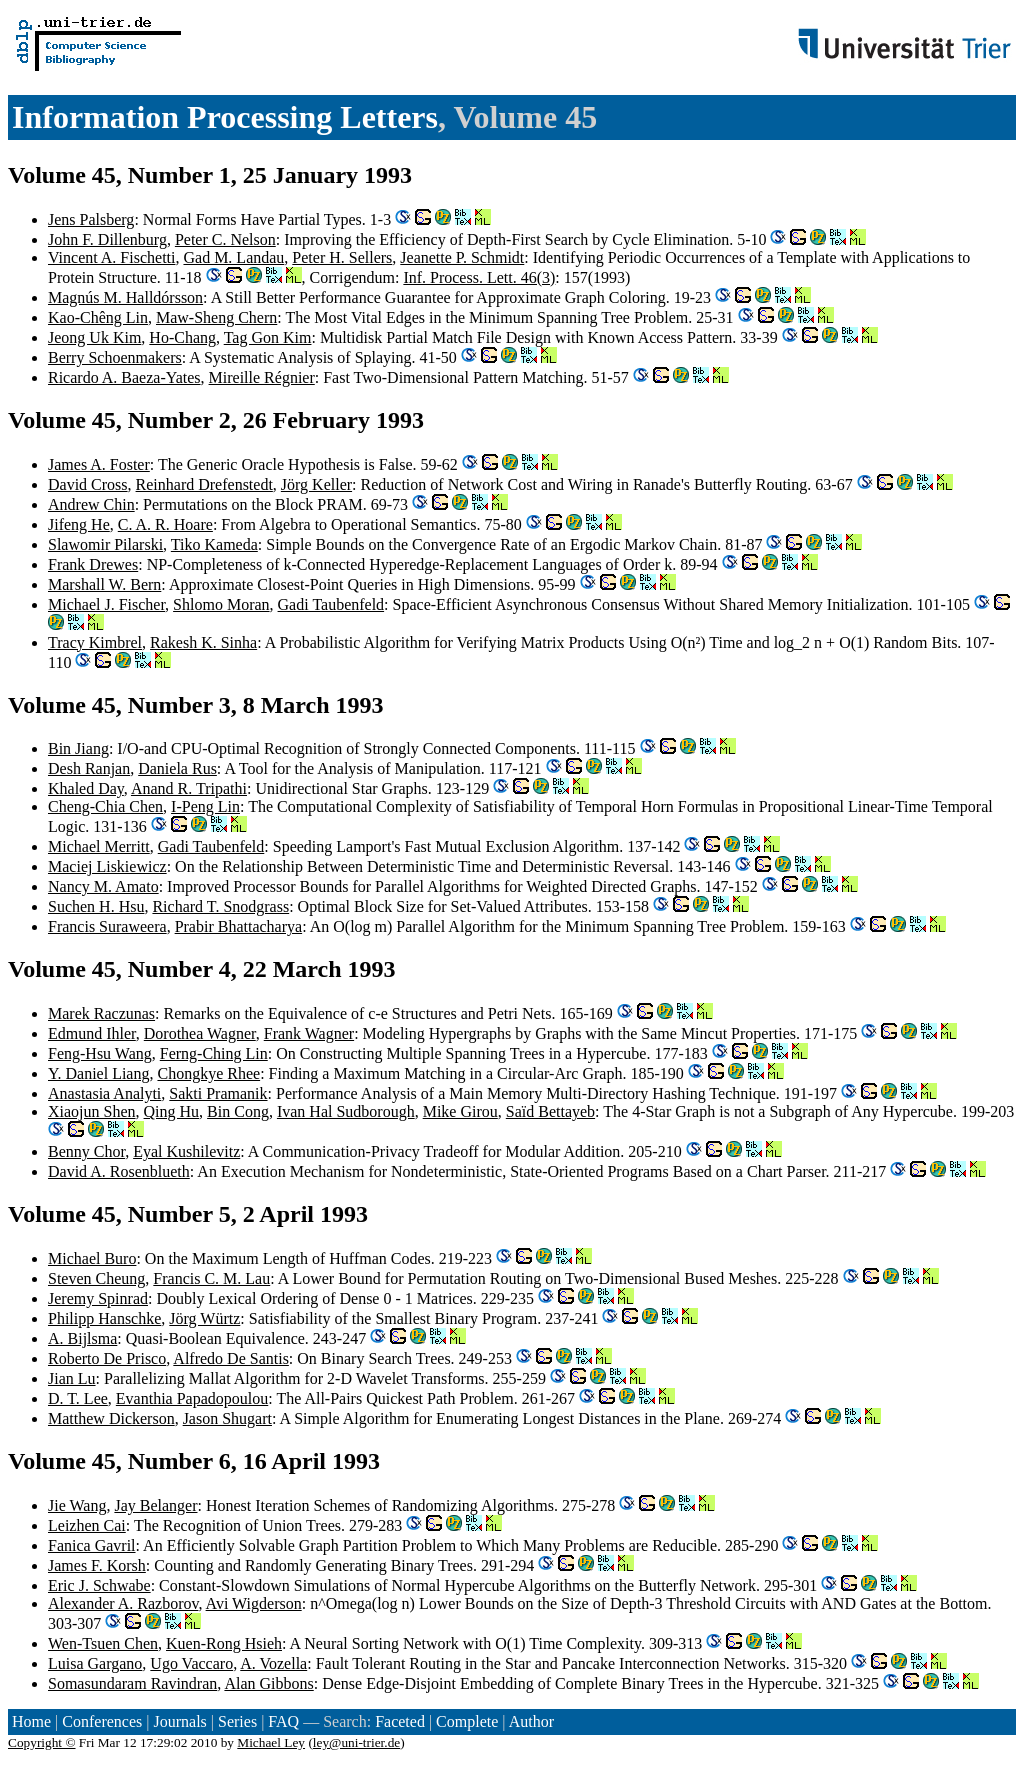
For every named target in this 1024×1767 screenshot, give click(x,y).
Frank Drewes (93, 564)
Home (31, 1721)
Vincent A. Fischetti (111, 257)
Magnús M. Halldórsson (125, 297)
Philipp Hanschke (104, 1318)
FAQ (283, 1721)
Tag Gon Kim (268, 337)
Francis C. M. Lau (211, 1278)
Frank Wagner (309, 1033)
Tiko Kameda (214, 544)
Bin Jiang (78, 748)
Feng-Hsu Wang (100, 1053)
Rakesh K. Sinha (203, 642)
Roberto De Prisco (107, 1358)
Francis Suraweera (107, 926)
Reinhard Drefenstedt (204, 484)
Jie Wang (77, 1505)
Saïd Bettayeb (550, 1111)
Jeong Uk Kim (94, 337)
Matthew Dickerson (111, 1418)
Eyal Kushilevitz (186, 1151)
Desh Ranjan (89, 768)
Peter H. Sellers (342, 257)
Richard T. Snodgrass (220, 906)
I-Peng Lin (205, 806)
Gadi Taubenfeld (331, 604)
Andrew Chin (91, 504)
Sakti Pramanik (218, 1093)
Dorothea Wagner (200, 1033)
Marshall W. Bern (104, 584)
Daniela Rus (177, 768)
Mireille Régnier (262, 377)
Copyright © (42, 1742)
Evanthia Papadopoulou (192, 1398)
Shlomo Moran (221, 604)
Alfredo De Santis (231, 1358)
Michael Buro (92, 1258)
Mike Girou (460, 1111)
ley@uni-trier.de (356, 1742)
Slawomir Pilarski (105, 544)
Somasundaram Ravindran (132, 1683)
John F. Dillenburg (107, 239)
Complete (467, 1721)
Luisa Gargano (95, 1663)
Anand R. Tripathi (189, 788)
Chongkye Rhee (208, 1073)
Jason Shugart (227, 1418)
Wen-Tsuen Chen (103, 1643)
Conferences (102, 1721)
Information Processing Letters (225, 117)
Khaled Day (86, 788)
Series (237, 1721)
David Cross (88, 484)
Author (531, 1721)
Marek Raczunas (101, 1013)
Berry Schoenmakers (115, 357)
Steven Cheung (96, 1278)
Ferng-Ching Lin (214, 1053)
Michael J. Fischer (106, 604)
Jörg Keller (316, 484)
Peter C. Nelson (225, 239)
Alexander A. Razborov (123, 1603)
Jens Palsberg (91, 219)
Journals (179, 1721)
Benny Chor (86, 1151)
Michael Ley (271, 1742)
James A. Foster (99, 464)
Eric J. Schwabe (99, 1585)
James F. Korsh (97, 1565)
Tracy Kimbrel (95, 642)
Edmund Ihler (92, 1033)
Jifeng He (79, 524)
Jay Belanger (155, 1505)
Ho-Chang (182, 337)
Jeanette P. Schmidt (462, 257)
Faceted (400, 1721)
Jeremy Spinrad (98, 1298)
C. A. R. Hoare (165, 524)
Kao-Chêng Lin (98, 317)
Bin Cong (238, 1111)
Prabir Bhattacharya (239, 926)
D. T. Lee (78, 1398)
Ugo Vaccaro (191, 1663)
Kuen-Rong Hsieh (224, 1643)
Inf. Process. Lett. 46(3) (479, 277)
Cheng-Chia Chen (105, 806)
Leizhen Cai (87, 1525)
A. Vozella (273, 1663)
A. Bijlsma (82, 1338)
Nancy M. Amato (103, 886)
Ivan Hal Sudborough (346, 1111)
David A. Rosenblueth (119, 1171)
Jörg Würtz (204, 1318)
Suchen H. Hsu (96, 906)
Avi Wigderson (254, 1603)
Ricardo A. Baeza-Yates (124, 377)
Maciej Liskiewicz (107, 866)
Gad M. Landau (233, 257)
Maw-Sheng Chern (216, 317)
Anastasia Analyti (104, 1093)
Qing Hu (172, 1111)
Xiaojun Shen (92, 1111)
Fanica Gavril (92, 1545)
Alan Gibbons (268, 1683)
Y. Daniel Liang (98, 1073)
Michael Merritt (99, 846)
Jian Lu (72, 1378)
